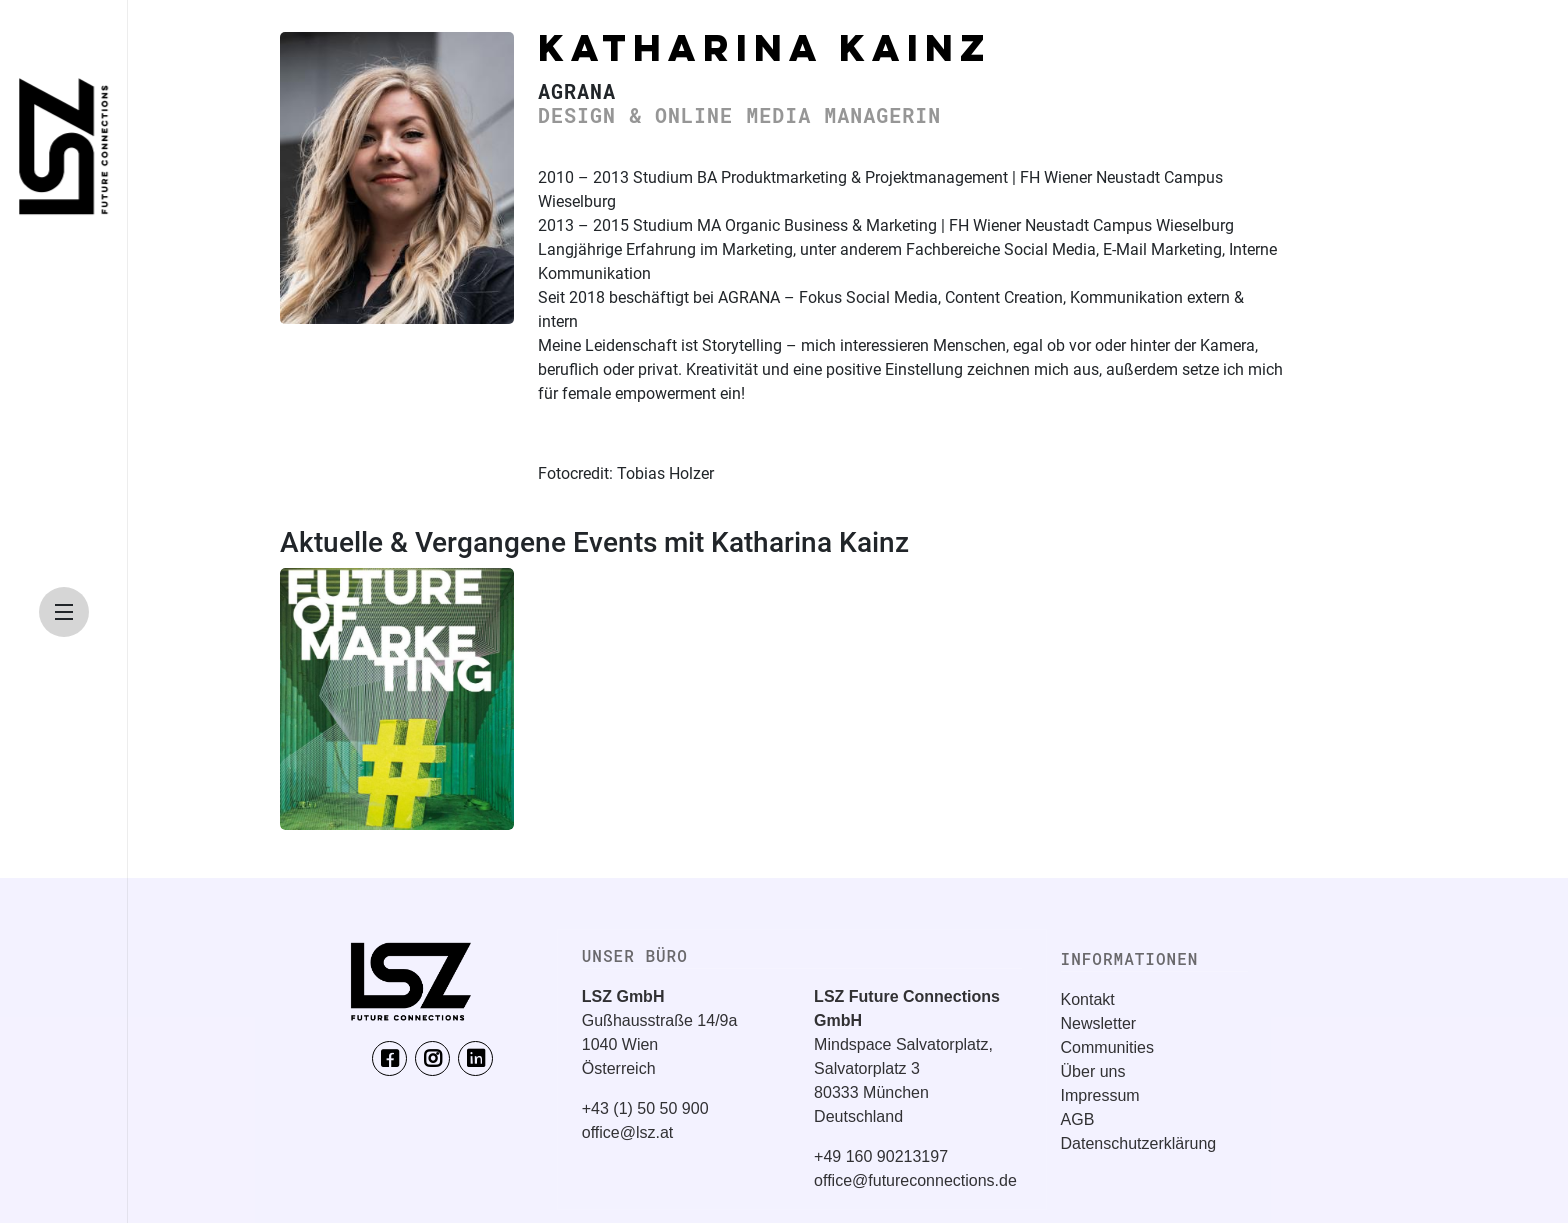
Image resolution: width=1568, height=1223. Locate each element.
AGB (1078, 1119)
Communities (1107, 1047)
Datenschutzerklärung (1139, 1143)
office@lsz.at (628, 1132)
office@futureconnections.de (915, 1180)
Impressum (1100, 1095)
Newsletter (1099, 1023)
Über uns (1093, 1071)
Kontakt (1088, 999)
